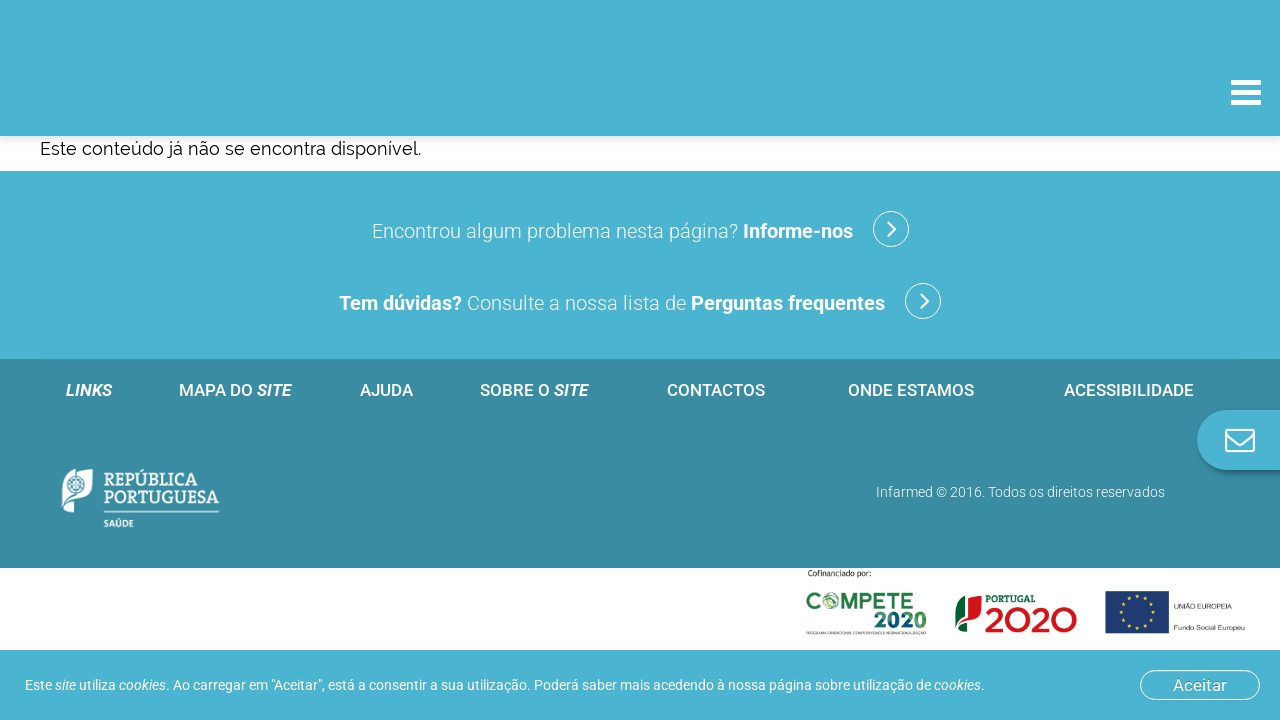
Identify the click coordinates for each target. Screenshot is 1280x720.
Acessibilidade (1129, 390)
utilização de (917, 685)
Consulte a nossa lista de (640, 301)
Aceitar (1200, 685)
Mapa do (235, 390)
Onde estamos (911, 390)
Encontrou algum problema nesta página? (640, 229)
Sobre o (534, 390)
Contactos (716, 390)
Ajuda (386, 390)
